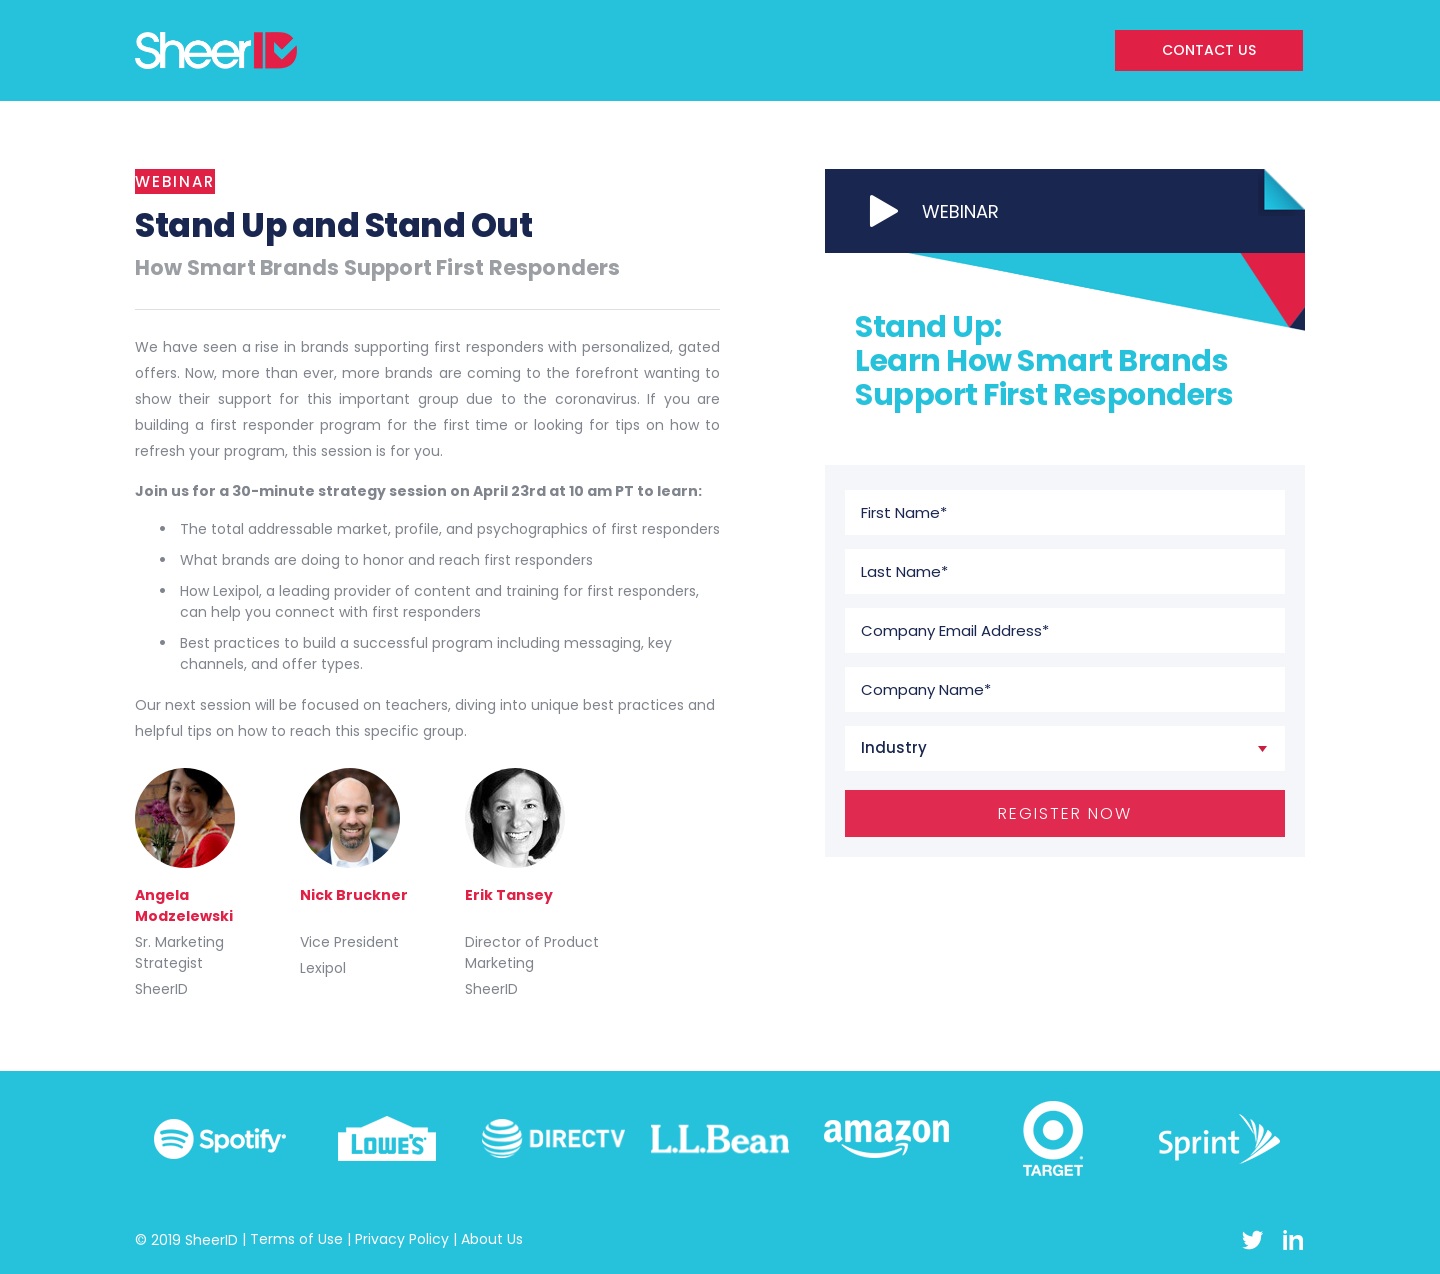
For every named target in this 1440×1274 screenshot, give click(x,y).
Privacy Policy (402, 1239)
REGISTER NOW (1065, 813)
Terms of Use (296, 1239)
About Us (492, 1239)
